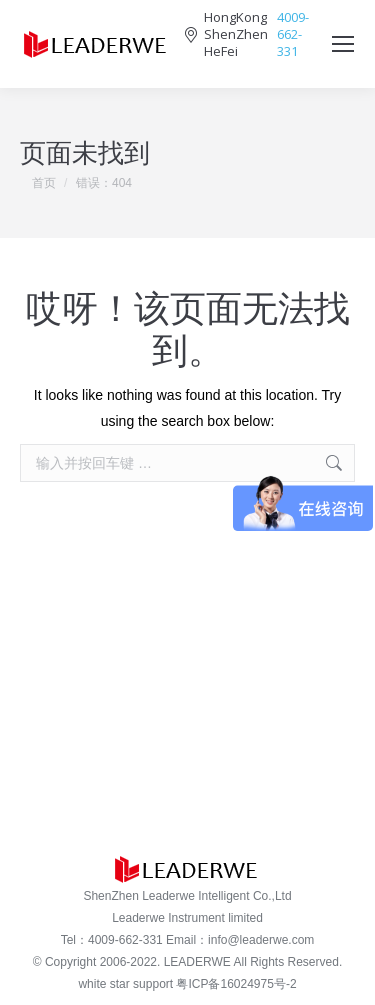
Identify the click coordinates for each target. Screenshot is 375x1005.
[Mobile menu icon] (343, 44)
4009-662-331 (293, 34)
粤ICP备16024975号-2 (236, 984)
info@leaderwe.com (261, 940)
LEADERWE (197, 962)
